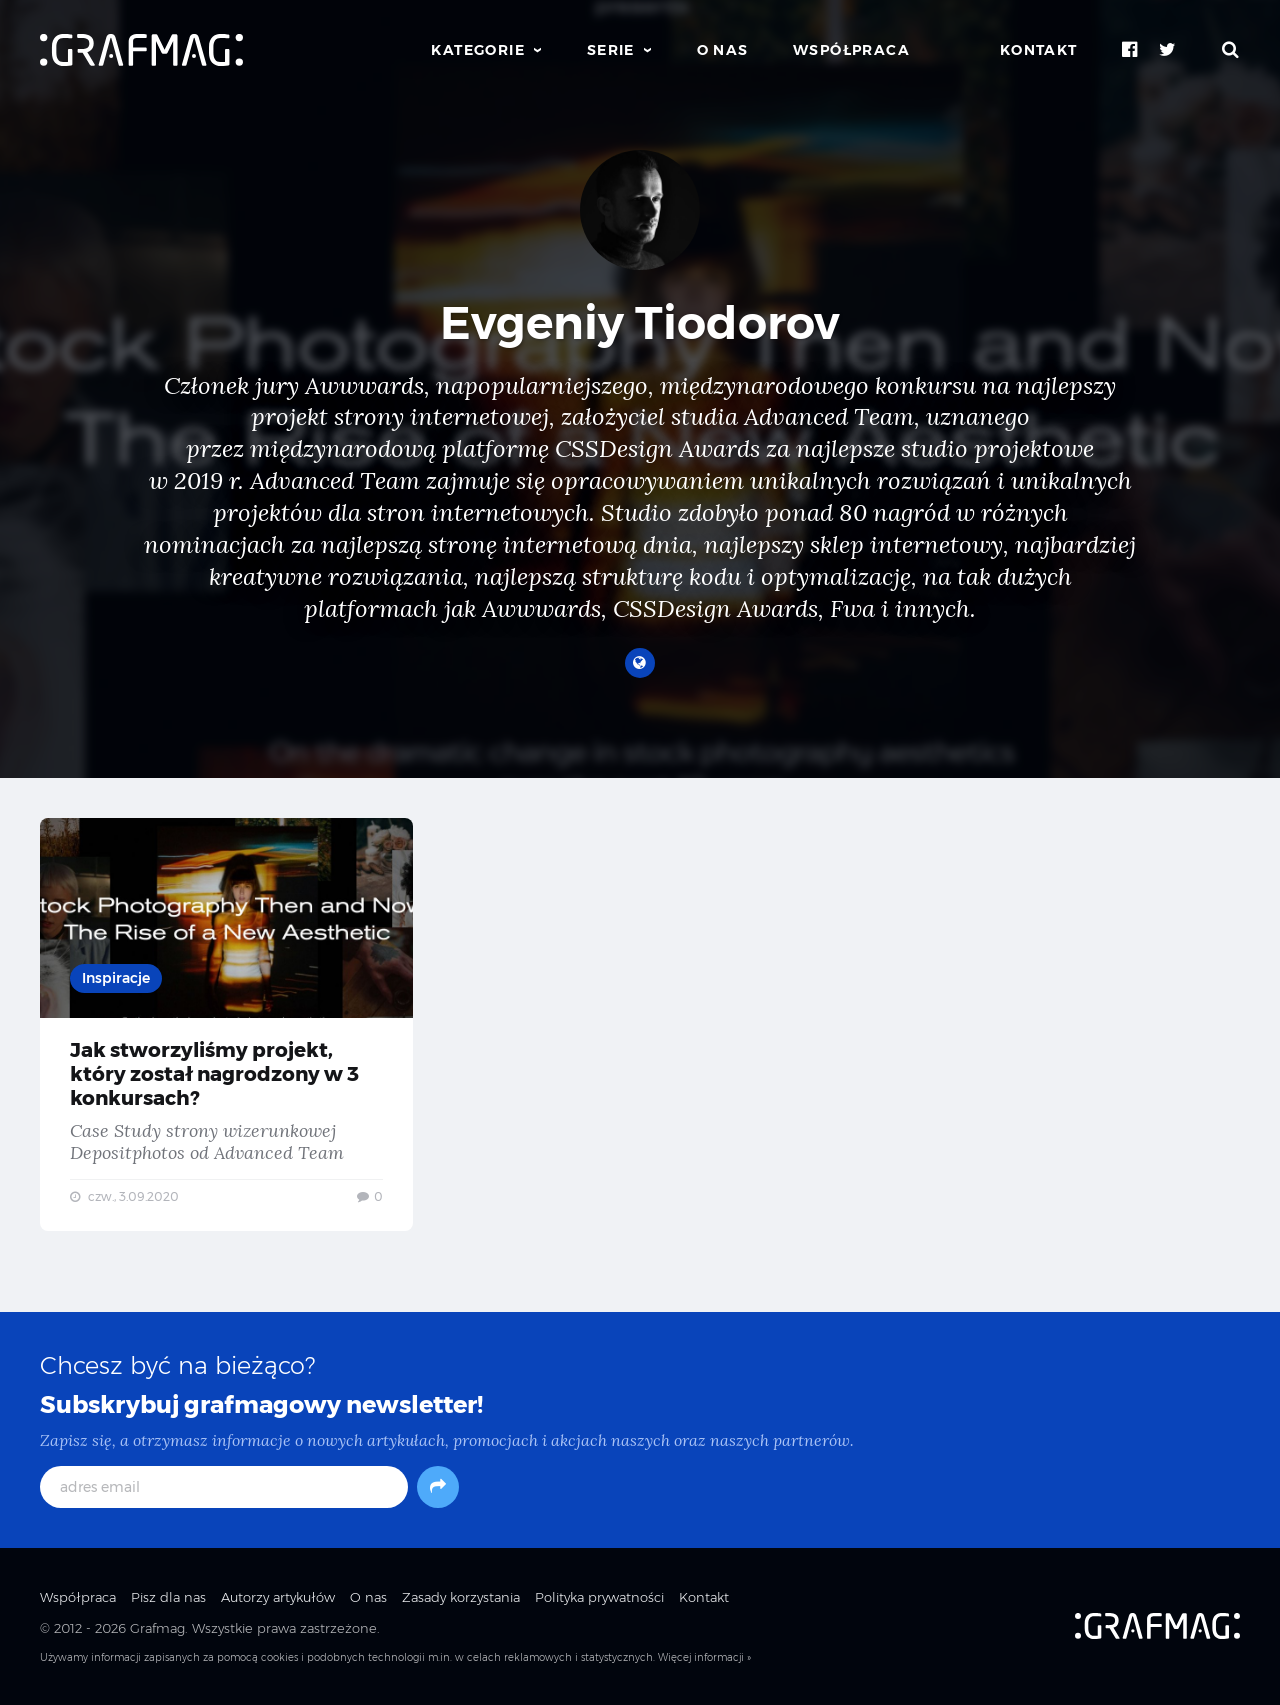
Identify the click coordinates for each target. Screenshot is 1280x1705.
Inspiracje (116, 978)
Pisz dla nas (168, 1597)
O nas (723, 50)
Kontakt (1039, 50)
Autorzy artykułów (278, 1597)
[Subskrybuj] (438, 1487)
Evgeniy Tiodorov (640, 322)
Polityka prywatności (599, 1597)
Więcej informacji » (704, 1657)
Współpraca (851, 50)
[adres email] (224, 1487)
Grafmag (157, 1628)
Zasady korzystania (461, 1597)
